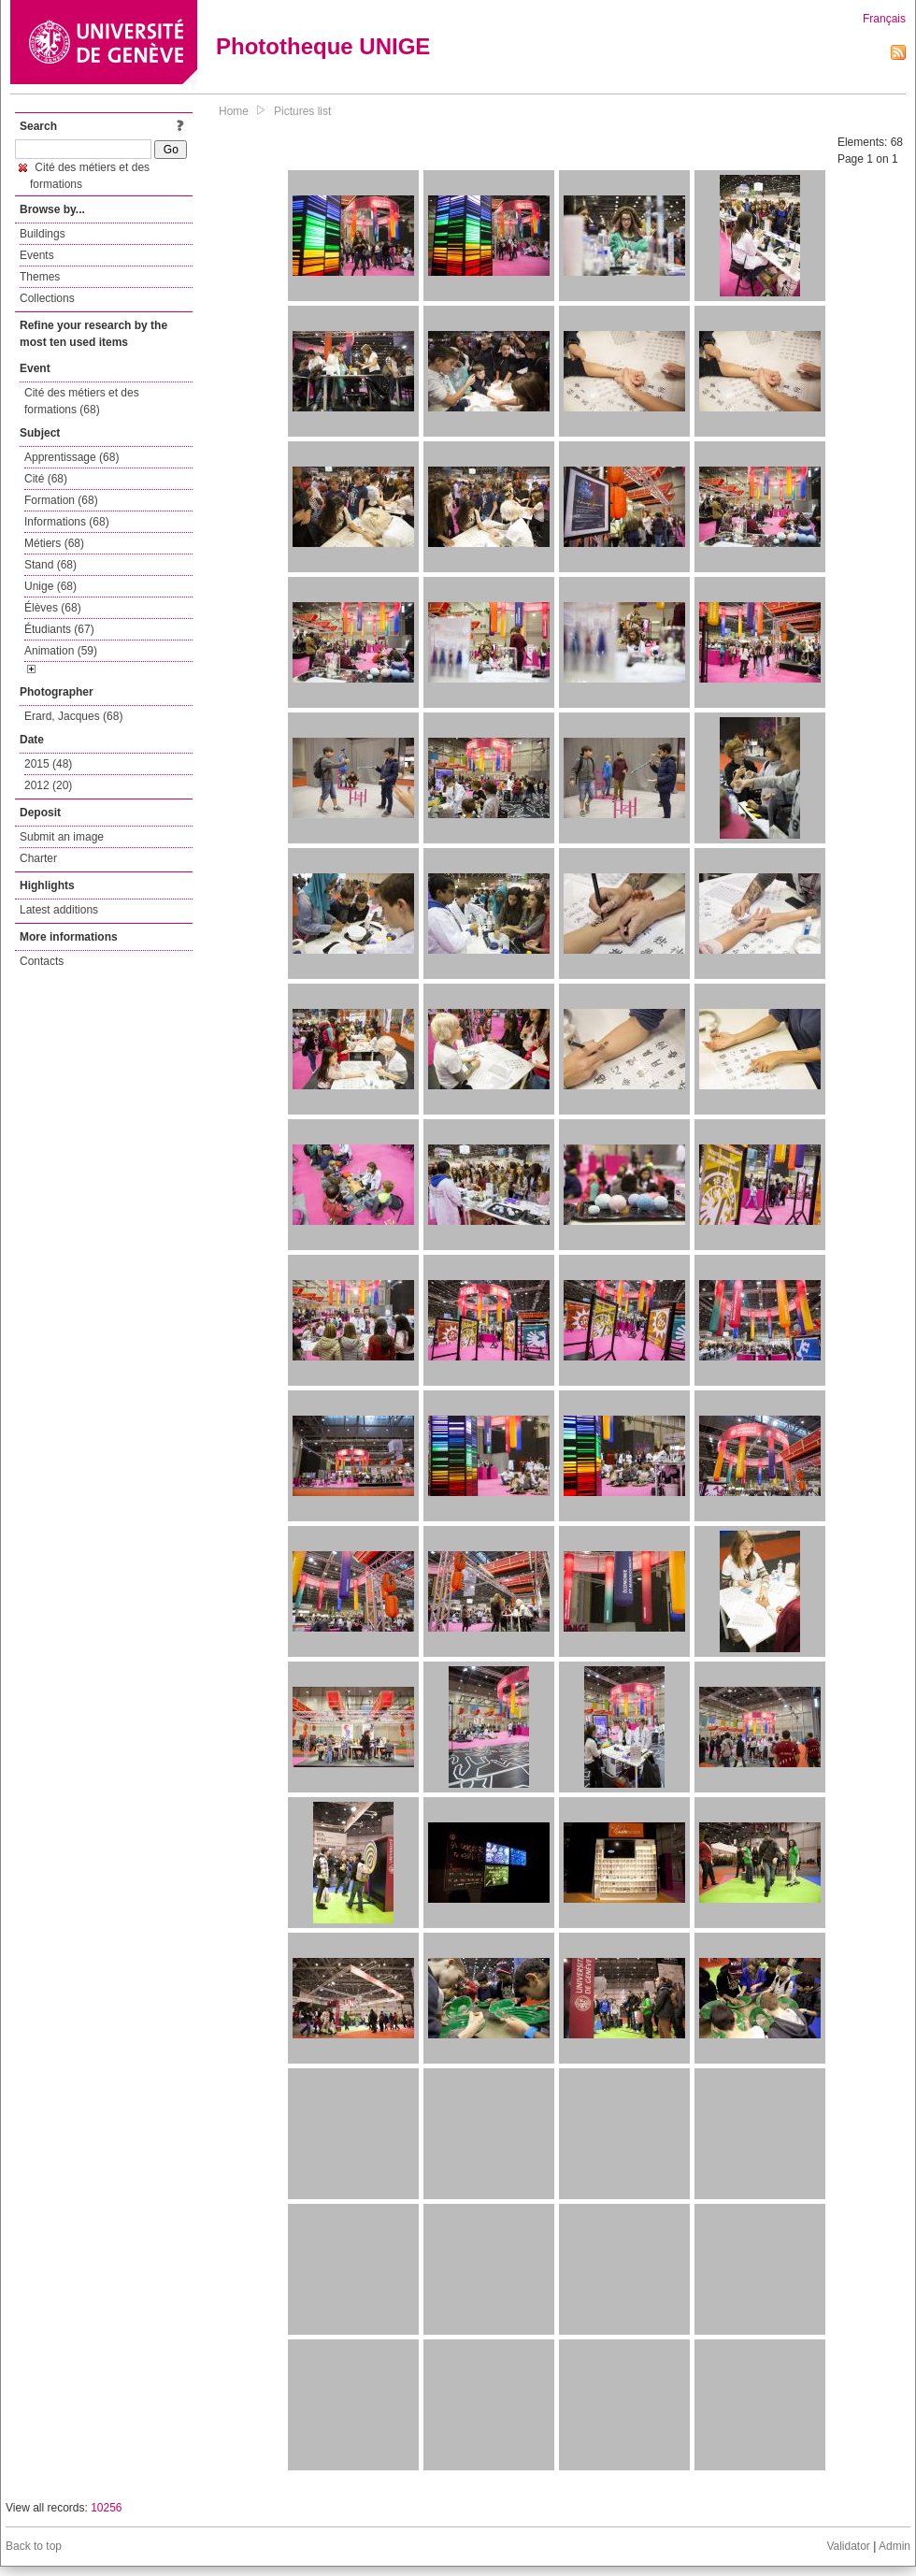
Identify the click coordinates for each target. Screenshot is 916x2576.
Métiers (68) (54, 543)
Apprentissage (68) (71, 457)
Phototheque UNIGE (323, 46)
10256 (106, 2507)
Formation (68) (61, 500)
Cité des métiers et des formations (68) (81, 401)
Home (234, 111)
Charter (38, 858)
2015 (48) (48, 763)
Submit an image (62, 836)
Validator (847, 2546)
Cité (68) (45, 478)
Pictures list (302, 111)
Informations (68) (66, 521)
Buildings (42, 233)
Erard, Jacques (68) (73, 716)
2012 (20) (48, 785)
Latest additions (59, 909)
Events (37, 255)
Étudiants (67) (59, 629)
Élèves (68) (52, 607)
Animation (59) (60, 650)
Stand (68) (50, 564)
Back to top (34, 2546)
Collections (47, 298)
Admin (894, 2546)
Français (884, 18)
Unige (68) (50, 586)
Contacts (42, 961)
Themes (40, 276)
